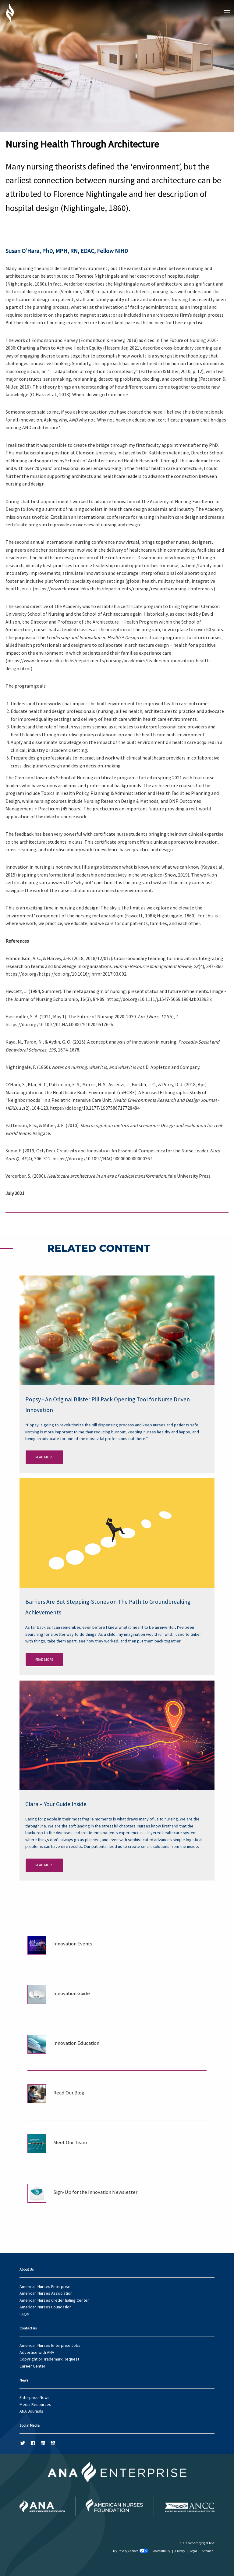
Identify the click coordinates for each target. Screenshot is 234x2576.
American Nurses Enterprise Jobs (50, 2345)
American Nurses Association (46, 2293)
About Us (27, 2269)
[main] (117, 1101)
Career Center (32, 2366)
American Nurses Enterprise (45, 2286)
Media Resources (35, 2404)
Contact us (28, 2328)
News (24, 2380)
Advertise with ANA (37, 2352)
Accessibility (161, 2551)
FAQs (24, 2314)
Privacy (180, 2551)
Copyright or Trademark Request (49, 2359)
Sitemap (207, 2551)
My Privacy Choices (131, 2551)
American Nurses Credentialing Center (54, 2300)
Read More (44, 1457)
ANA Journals (31, 2411)
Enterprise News (35, 2397)
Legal (193, 2551)
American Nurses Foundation (46, 2307)
